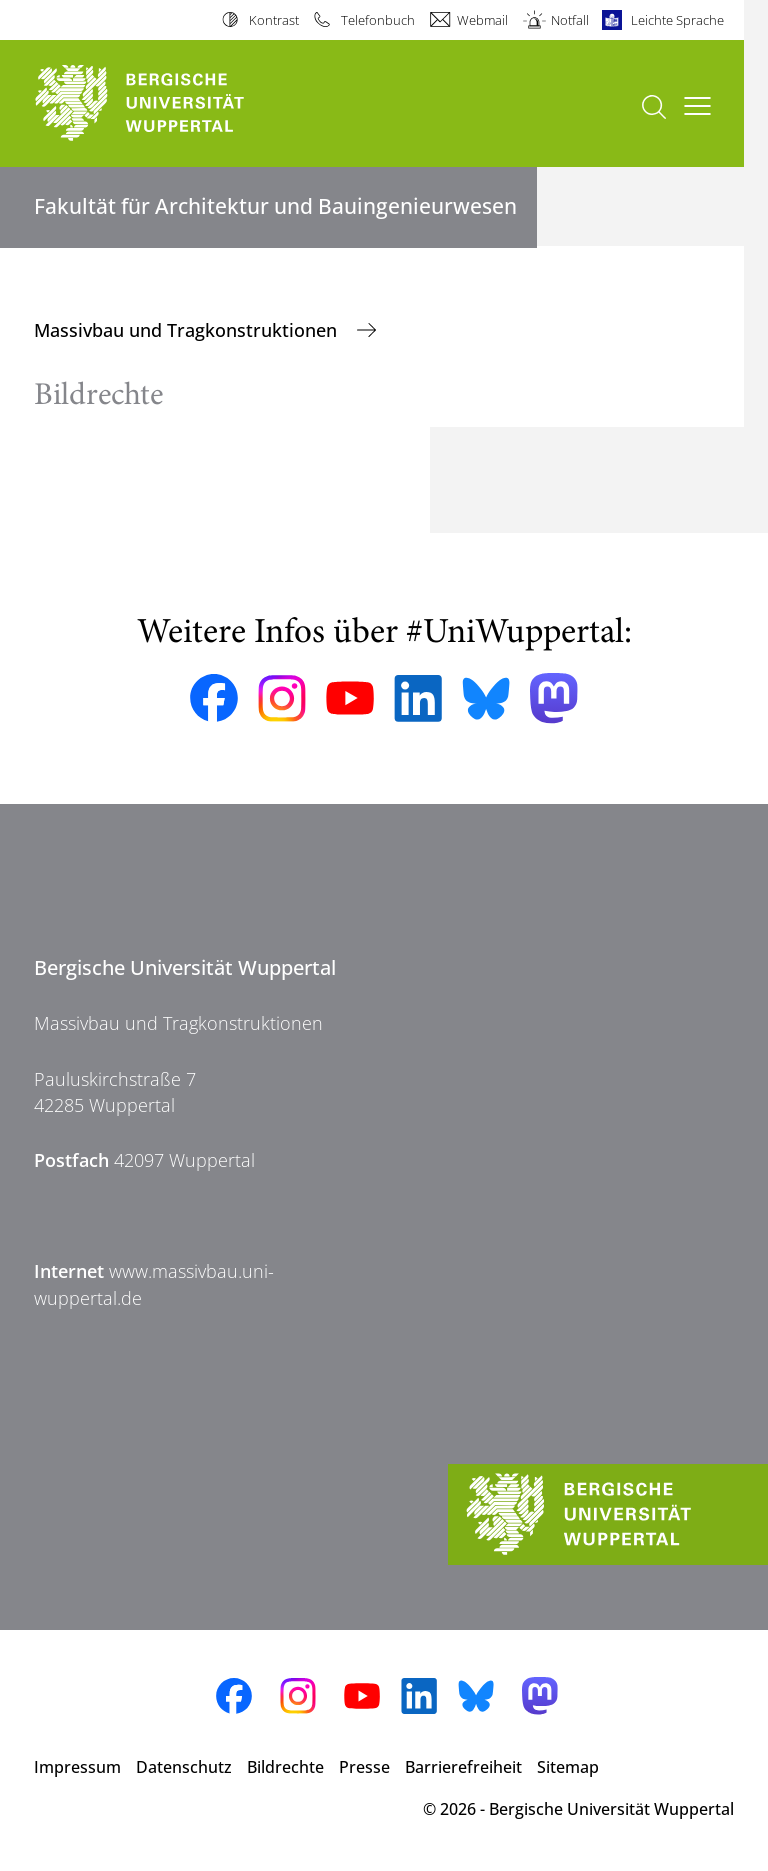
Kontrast (274, 20)
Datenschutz (184, 1767)
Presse (364, 1767)
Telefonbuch (378, 20)
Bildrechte (285, 1767)
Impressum (77, 1767)
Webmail (482, 20)
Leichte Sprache (677, 20)
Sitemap (568, 1767)
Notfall (570, 20)
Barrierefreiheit (463, 1767)
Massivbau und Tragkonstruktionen (188, 330)
